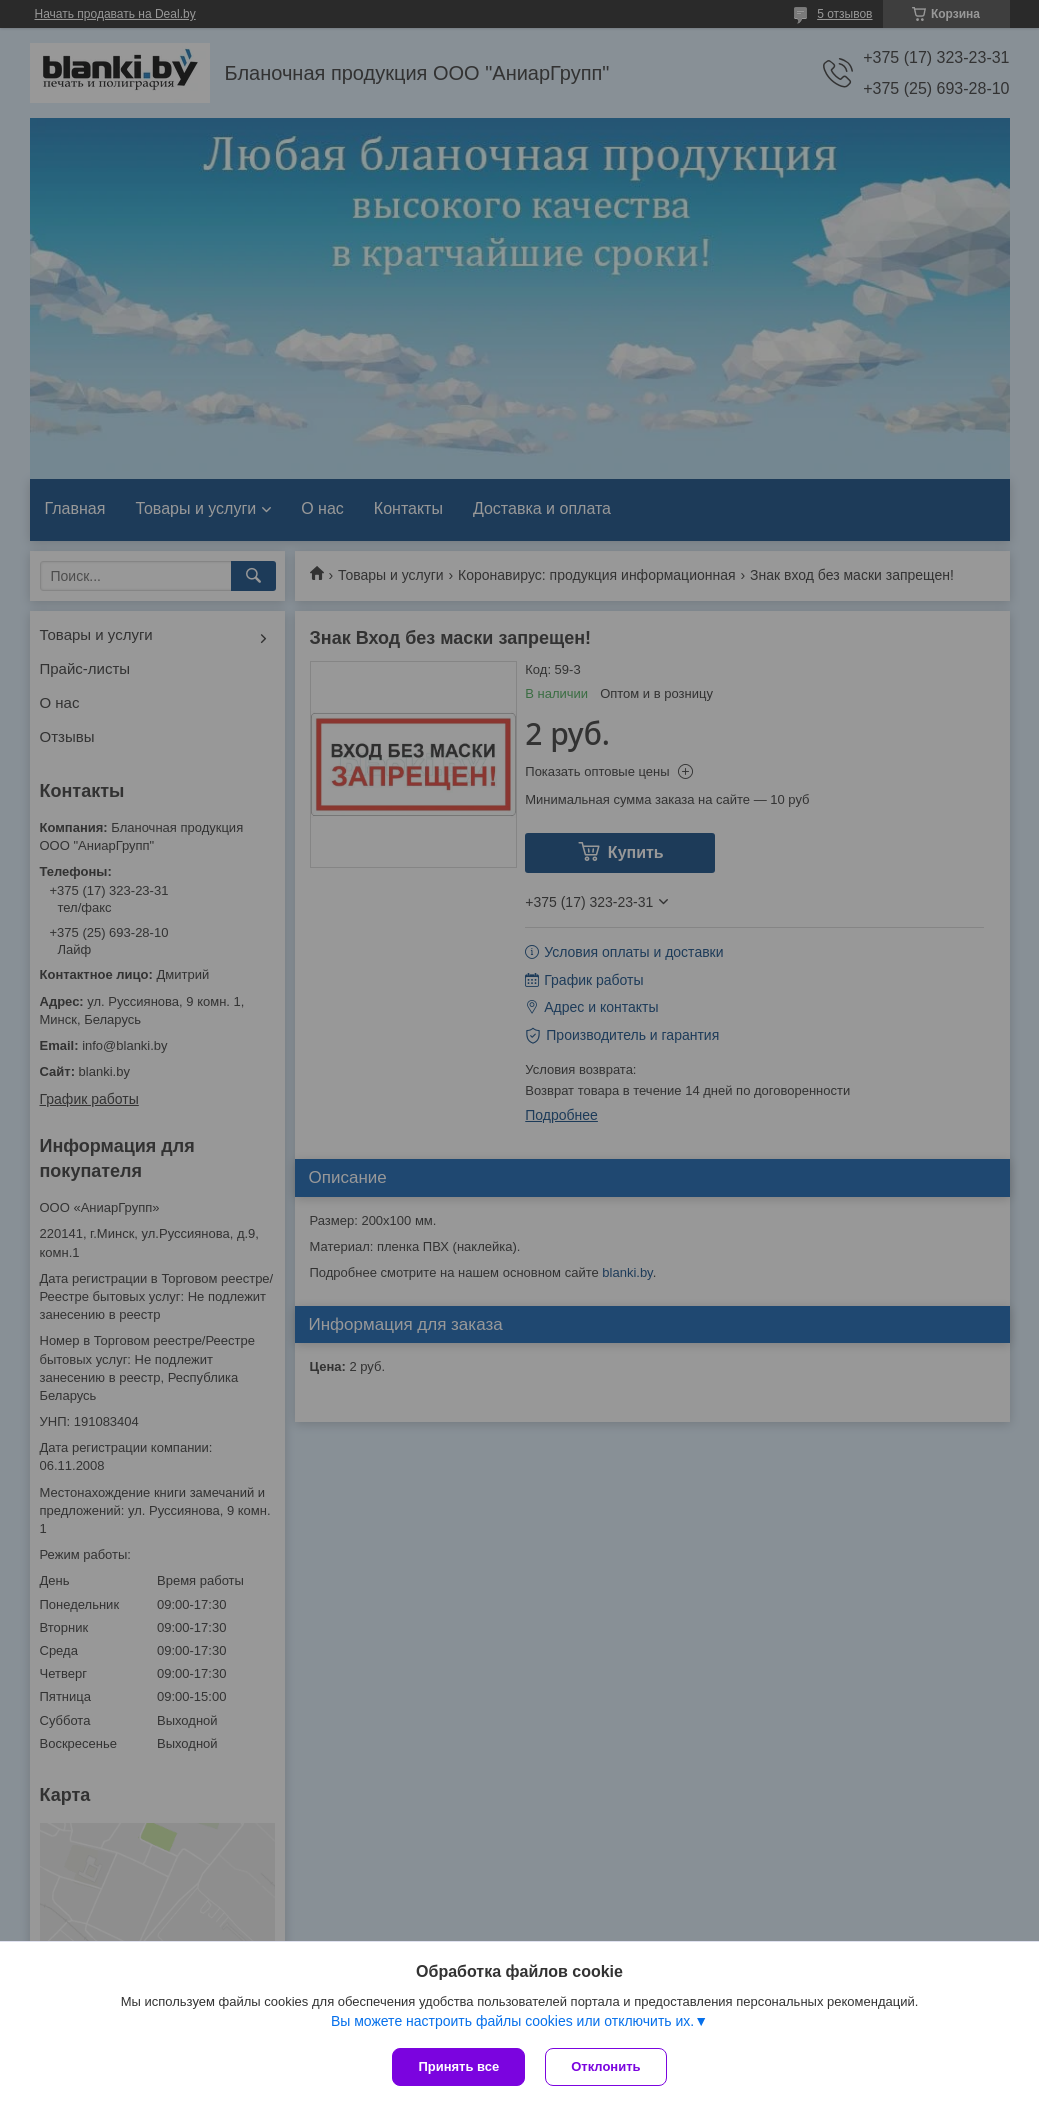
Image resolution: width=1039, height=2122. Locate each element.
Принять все (458, 2066)
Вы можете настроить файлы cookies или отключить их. (512, 2021)
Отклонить (605, 2066)
